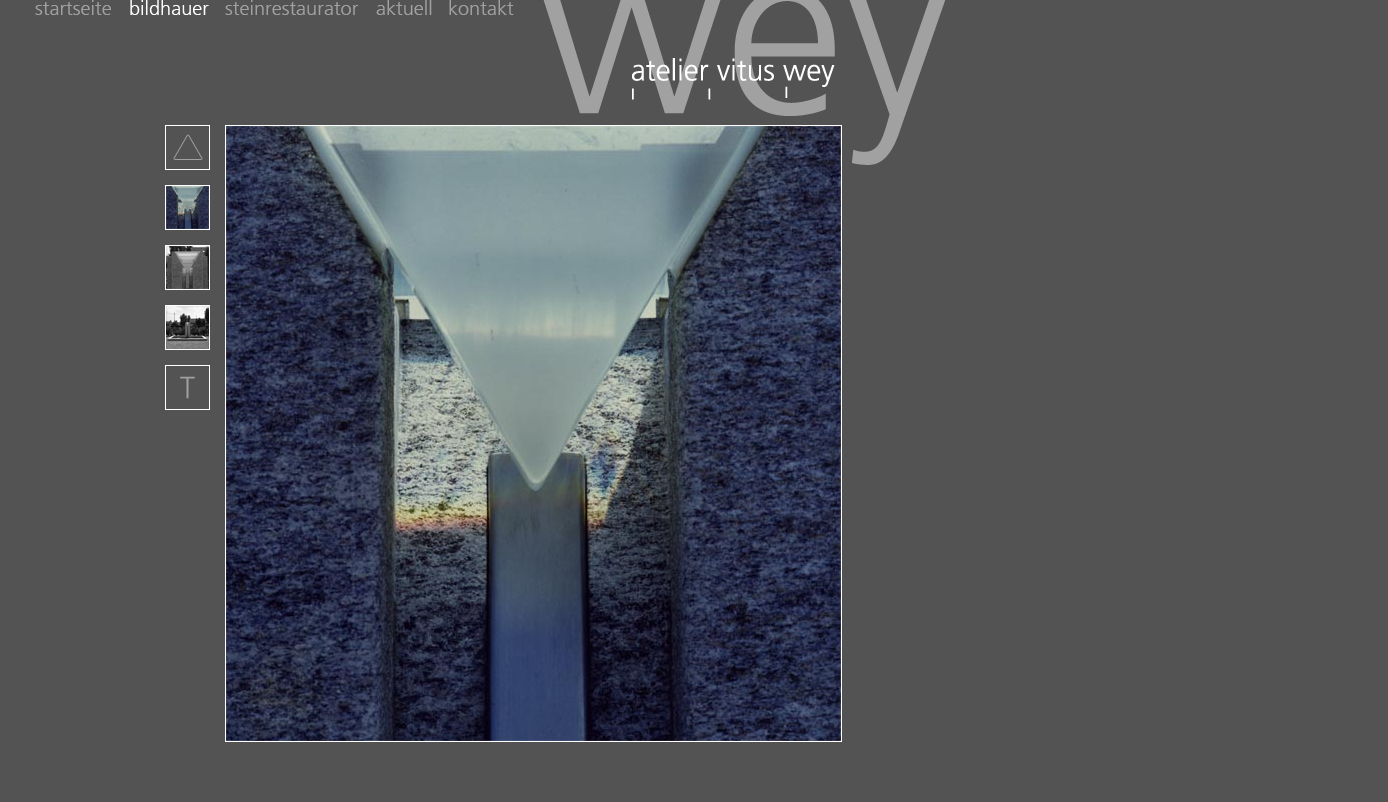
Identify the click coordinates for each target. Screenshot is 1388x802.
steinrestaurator (300, 10)
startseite (82, 10)
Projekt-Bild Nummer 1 (187, 207)
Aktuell (412, 10)
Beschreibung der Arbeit (187, 387)
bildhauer (177, 10)
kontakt (483, 10)
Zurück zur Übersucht (187, 147)
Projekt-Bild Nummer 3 (187, 267)
